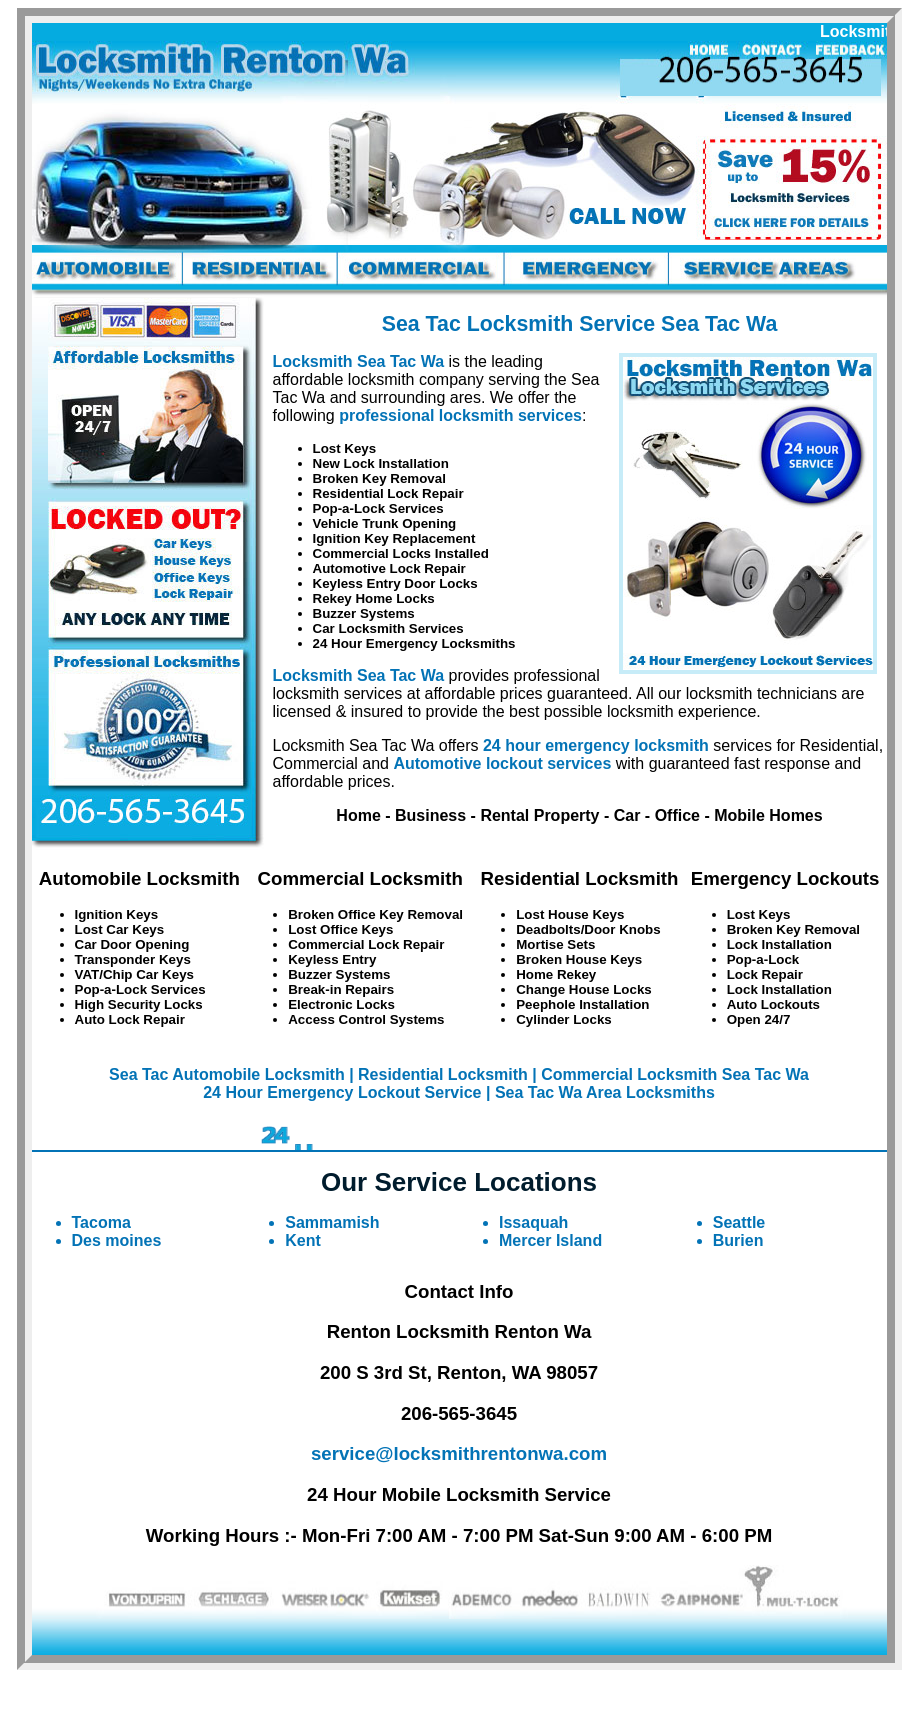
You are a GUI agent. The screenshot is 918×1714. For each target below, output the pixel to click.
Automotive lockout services (502, 763)
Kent (303, 1240)
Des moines (117, 1240)
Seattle (739, 1222)
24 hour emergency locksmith (596, 745)
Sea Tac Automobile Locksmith (227, 1074)
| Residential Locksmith (438, 1074)
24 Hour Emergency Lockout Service (342, 1092)
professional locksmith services (460, 415)
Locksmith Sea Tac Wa (359, 361)
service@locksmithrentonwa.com (459, 1453)
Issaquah (533, 1222)
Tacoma (101, 1222)
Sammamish (332, 1222)
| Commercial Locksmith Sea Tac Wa (670, 1074)
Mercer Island (550, 1240)
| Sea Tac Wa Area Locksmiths (600, 1092)
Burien (738, 1240)
